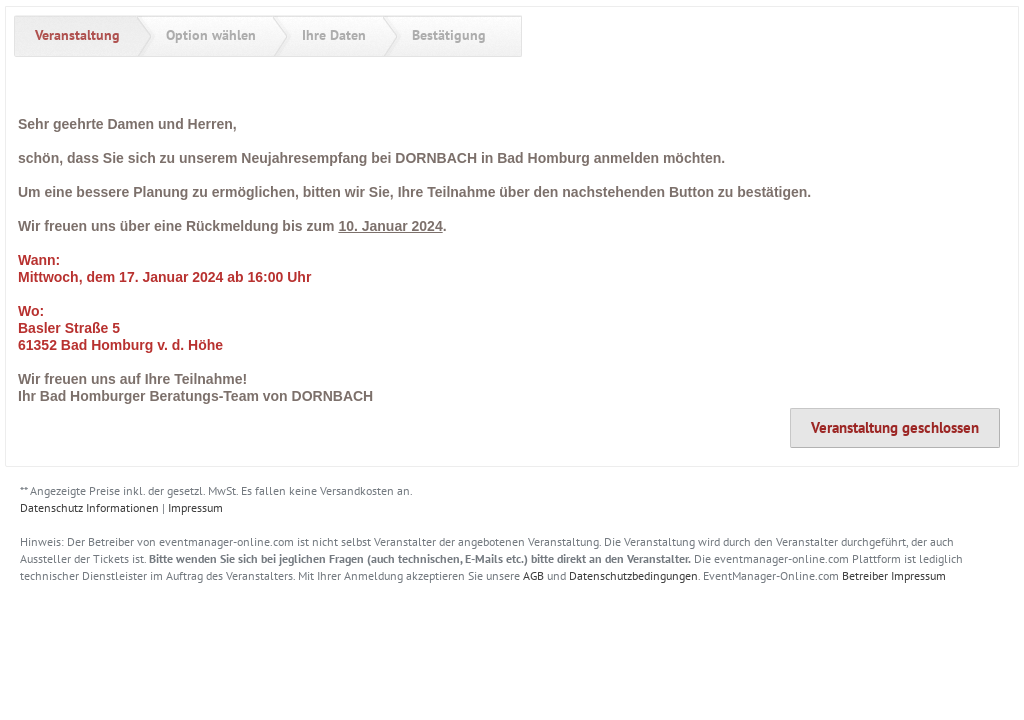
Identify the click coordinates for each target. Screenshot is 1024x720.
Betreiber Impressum (894, 575)
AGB (533, 575)
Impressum (195, 507)
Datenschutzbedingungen (633, 575)
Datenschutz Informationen (89, 507)
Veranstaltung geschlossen (895, 427)
